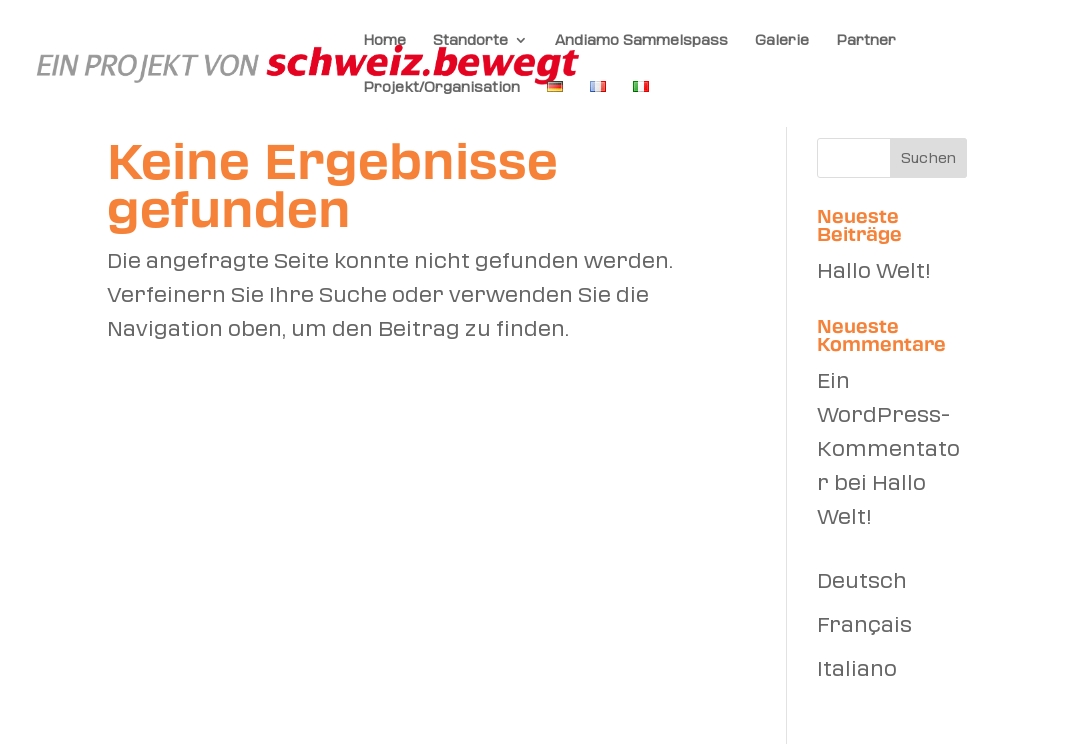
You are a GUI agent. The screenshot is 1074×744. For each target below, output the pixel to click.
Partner (866, 40)
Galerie (782, 40)
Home (384, 40)
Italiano (857, 669)
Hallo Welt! (873, 271)
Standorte (470, 40)
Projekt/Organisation (441, 87)
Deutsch (862, 581)
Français (864, 625)
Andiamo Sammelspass (641, 40)
